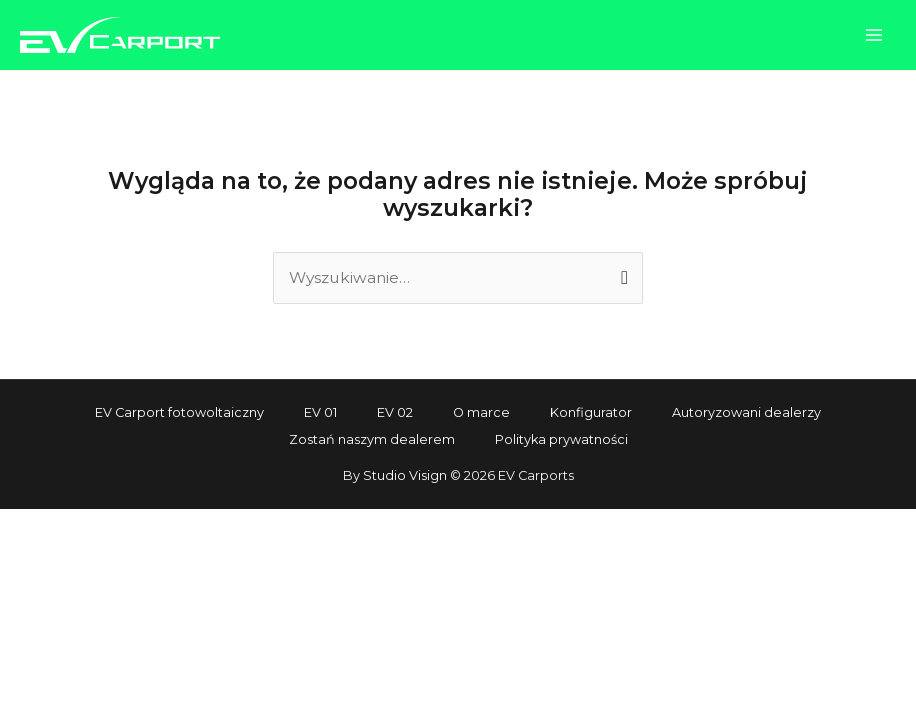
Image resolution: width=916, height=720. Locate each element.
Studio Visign (405, 475)
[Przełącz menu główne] (874, 34)
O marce (481, 412)
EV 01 (320, 412)
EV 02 (395, 412)
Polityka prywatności (561, 439)
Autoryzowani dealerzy (746, 412)
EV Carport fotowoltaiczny (179, 412)
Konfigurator (591, 412)
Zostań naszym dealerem (372, 439)
